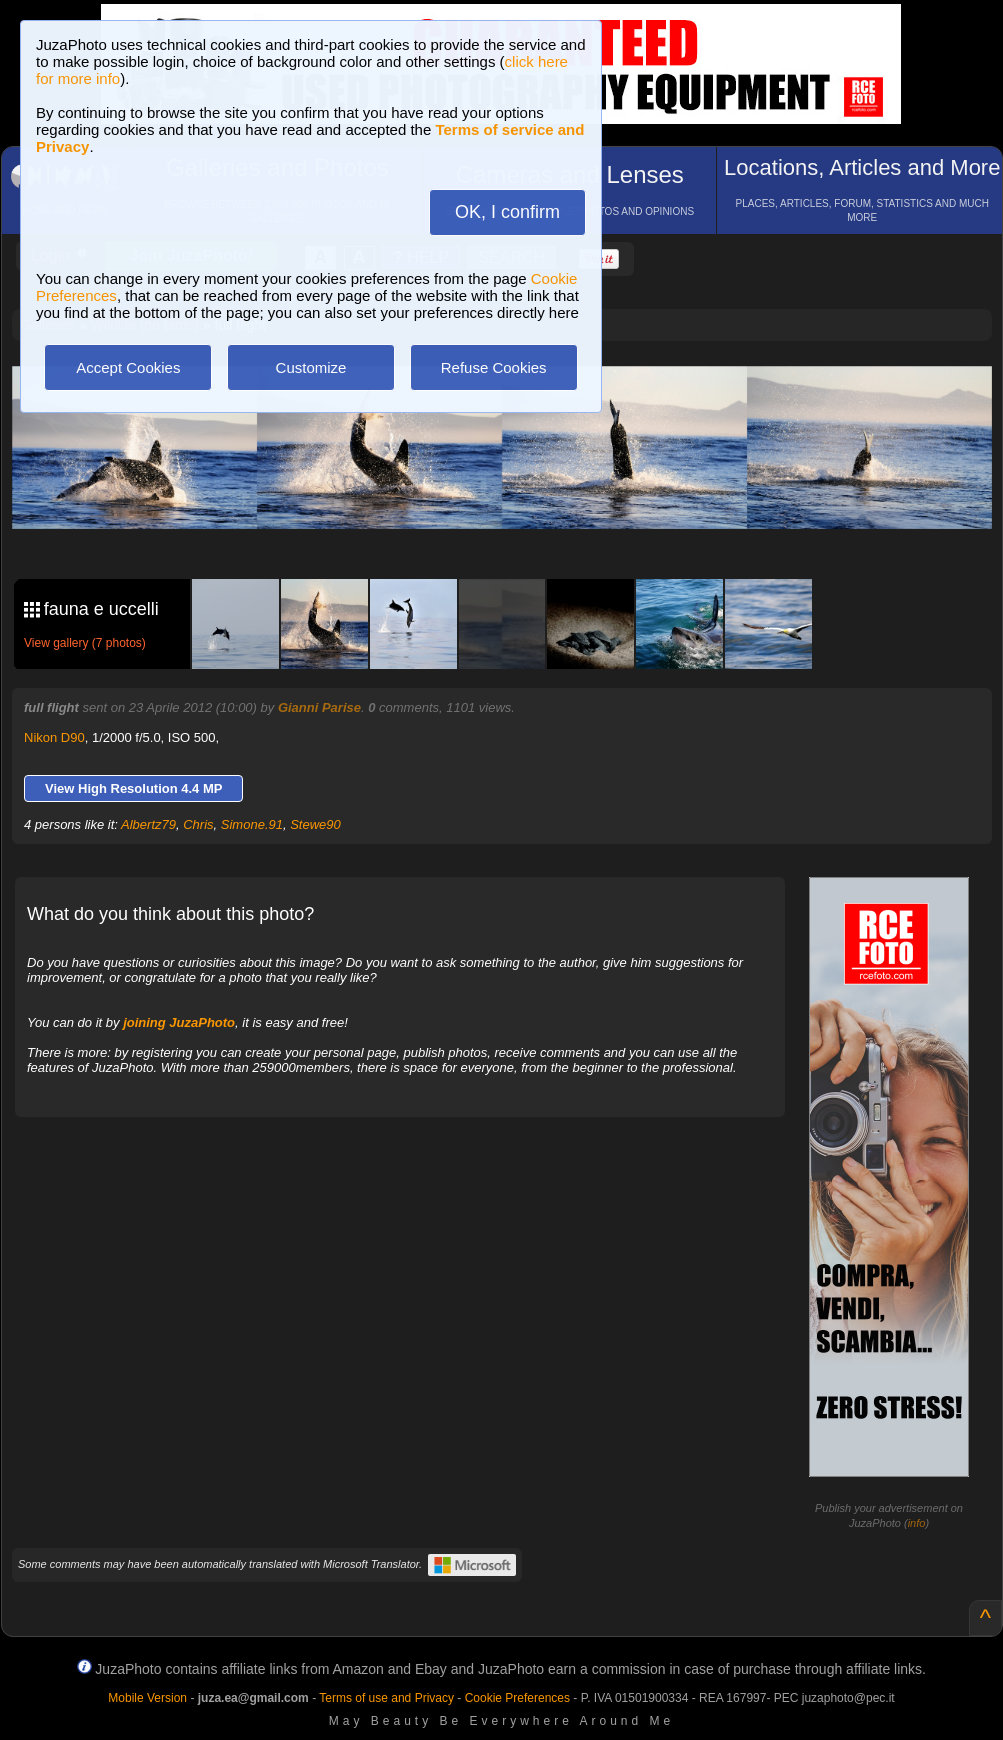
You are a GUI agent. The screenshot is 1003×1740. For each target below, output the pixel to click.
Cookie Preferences (517, 1698)
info (917, 1523)
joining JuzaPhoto (179, 1022)
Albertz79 (148, 824)
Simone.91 (252, 824)
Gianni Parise (319, 707)
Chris (198, 824)
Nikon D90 (54, 737)
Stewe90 (315, 824)
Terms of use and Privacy (386, 1698)
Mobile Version (147, 1698)
